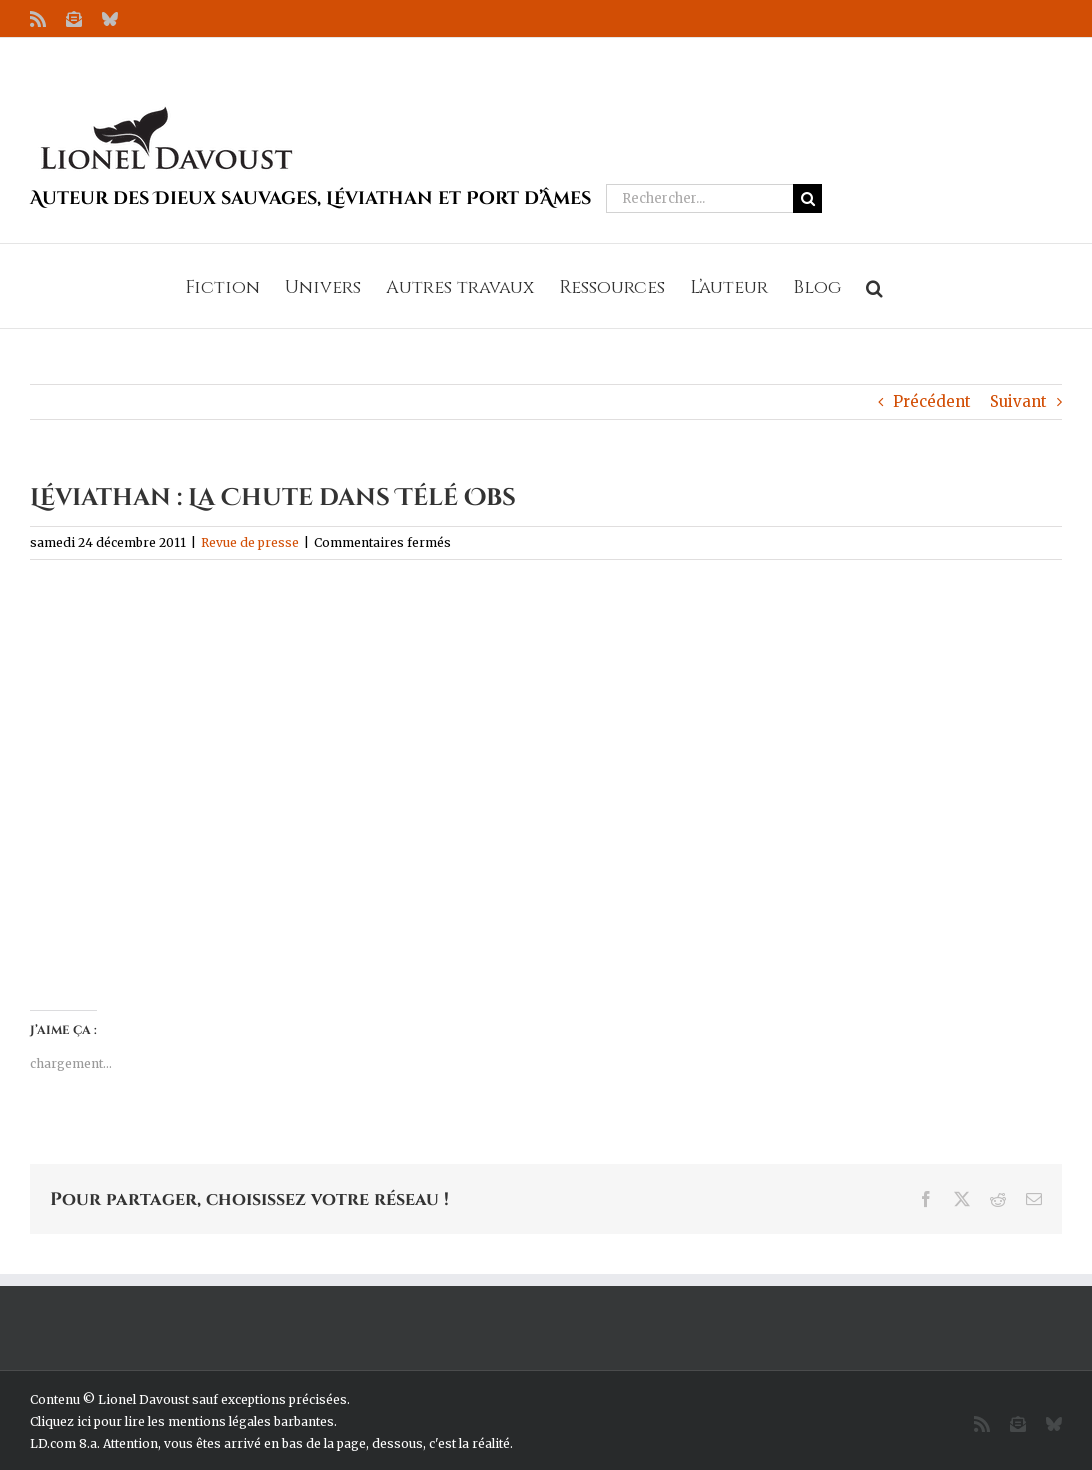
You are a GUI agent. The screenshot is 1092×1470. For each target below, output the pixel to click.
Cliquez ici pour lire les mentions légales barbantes (182, 1421)
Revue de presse (250, 542)
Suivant (1018, 401)
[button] (874, 286)
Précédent (932, 401)
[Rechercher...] (699, 198)
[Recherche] (807, 198)
